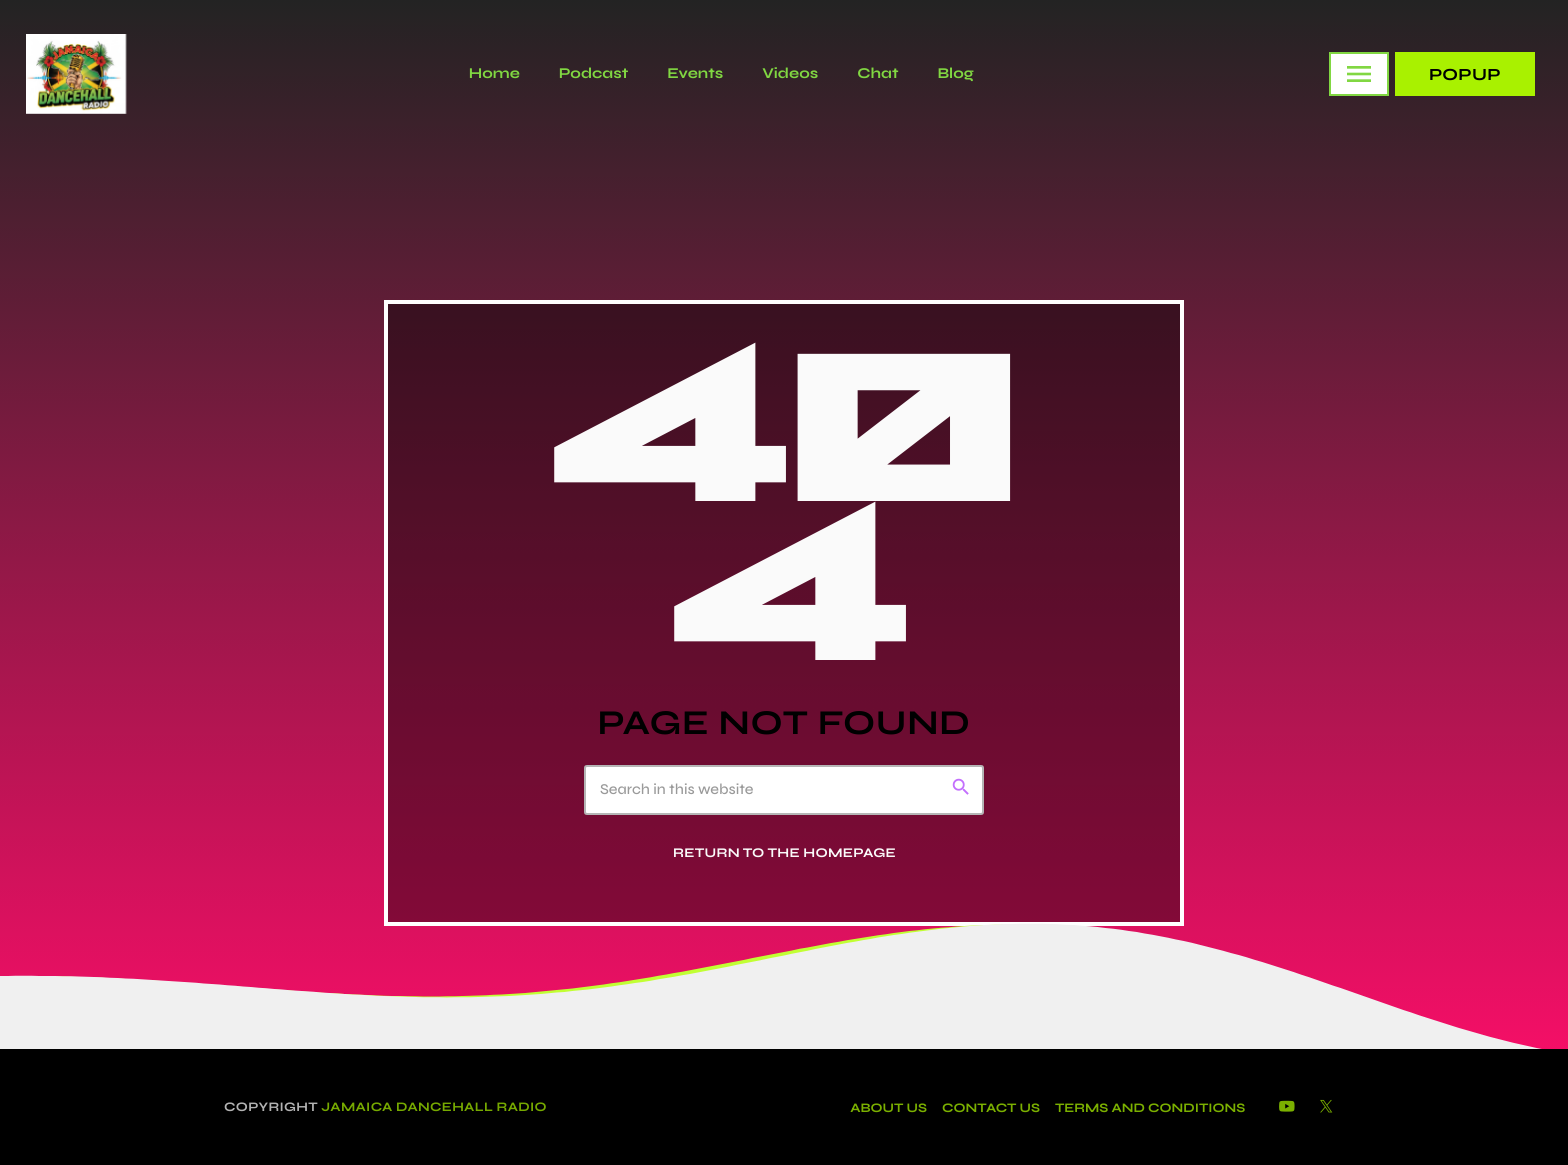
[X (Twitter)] (1326, 1107)
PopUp (1465, 74)
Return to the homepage (784, 853)
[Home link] (76, 74)
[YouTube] (1287, 1107)
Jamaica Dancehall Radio (434, 1107)
